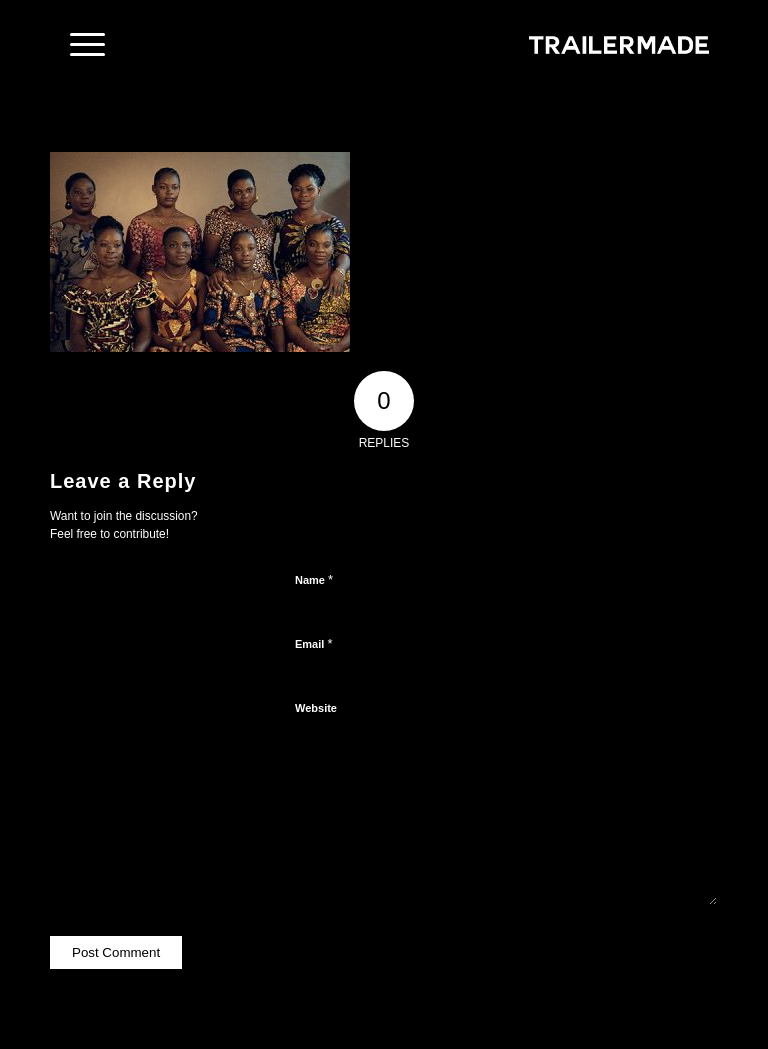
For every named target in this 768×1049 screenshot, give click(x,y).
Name (314, 579)
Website (316, 708)
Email (313, 643)
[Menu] (77, 45)
